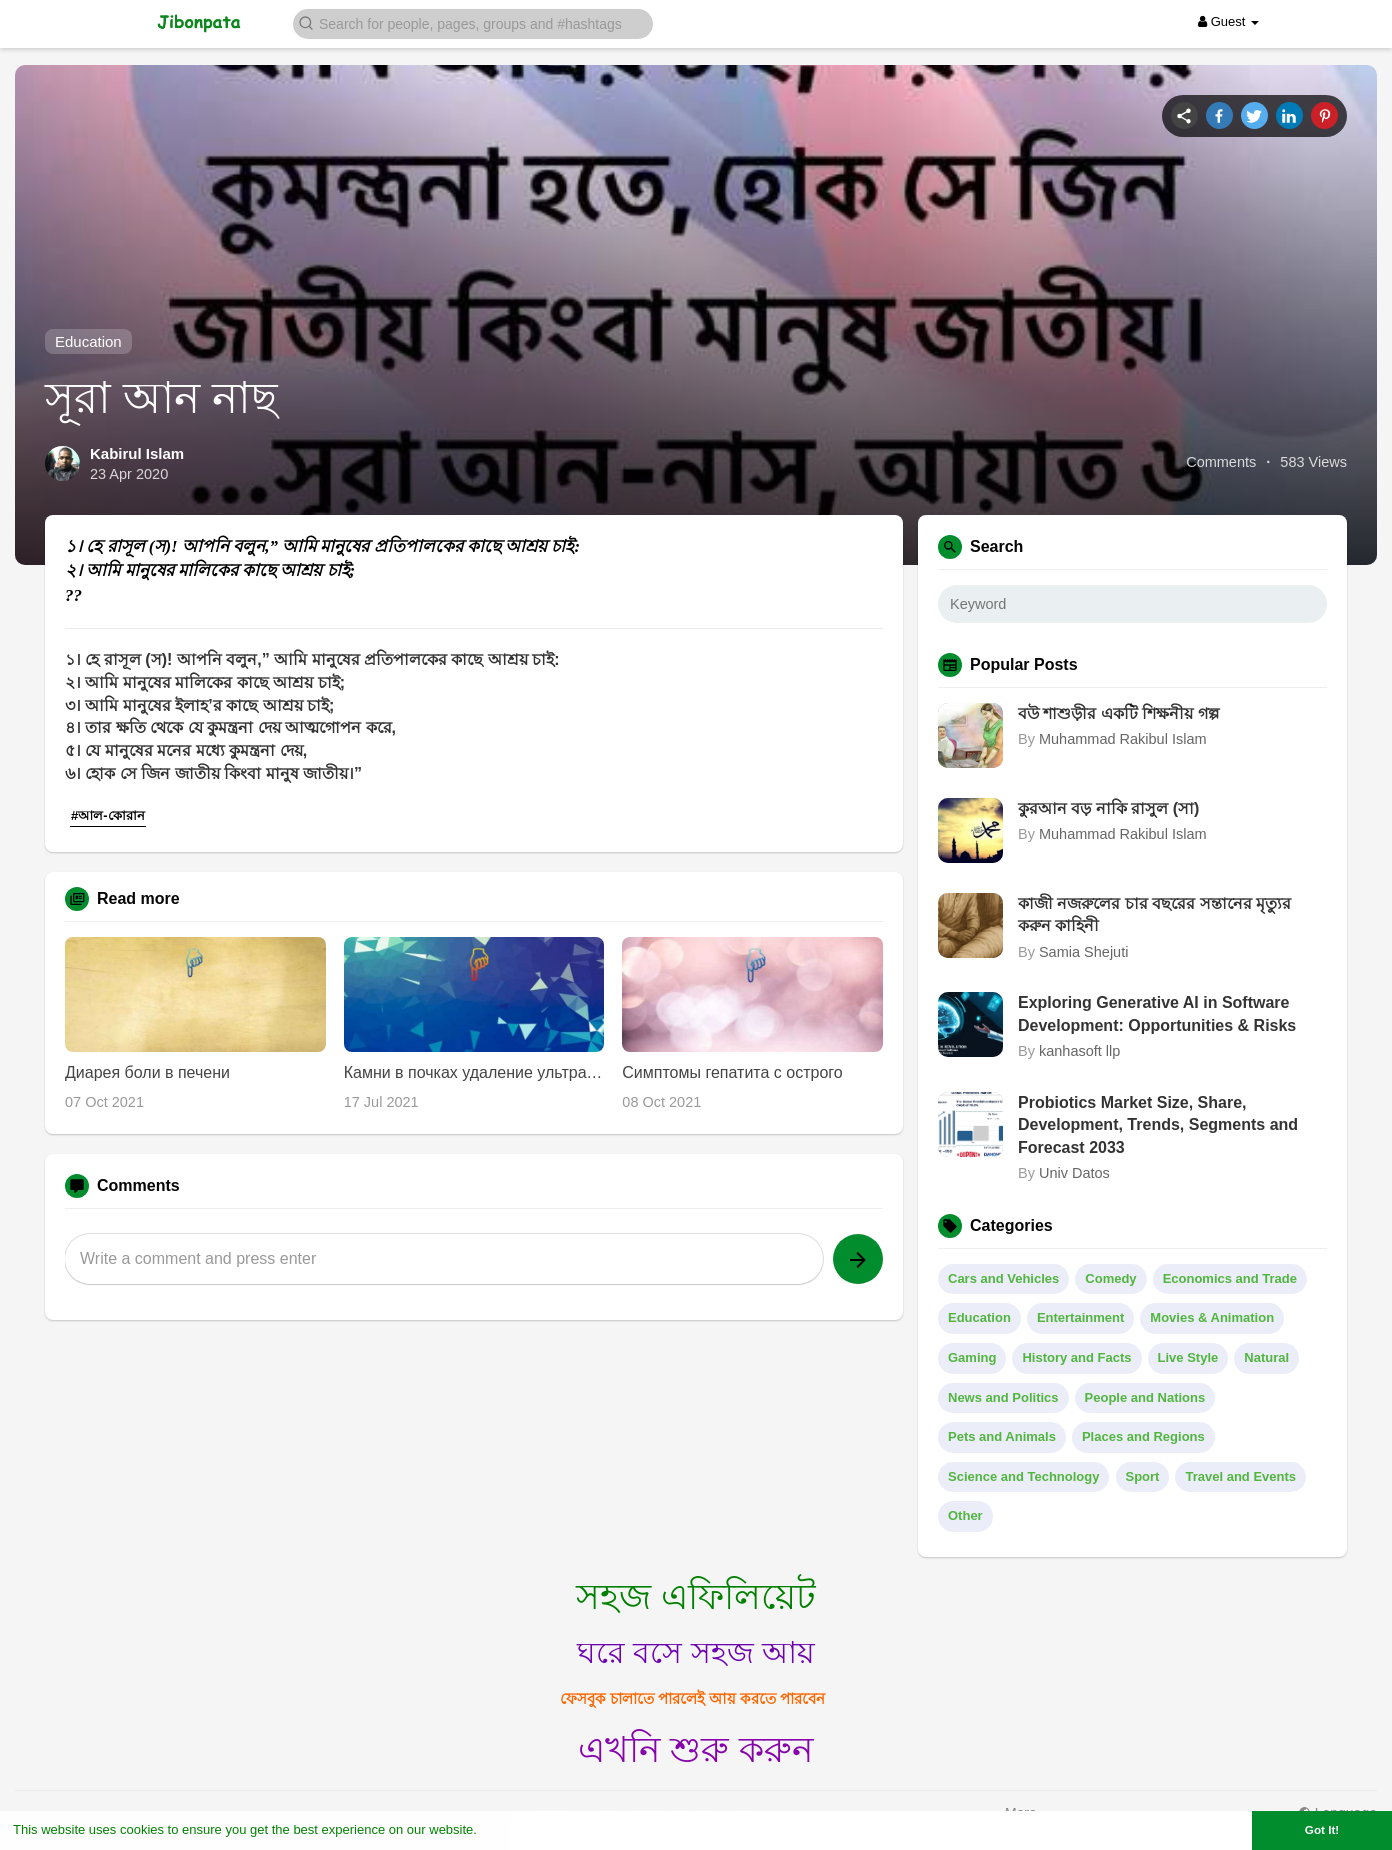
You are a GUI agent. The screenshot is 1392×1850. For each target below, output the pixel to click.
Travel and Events (1240, 1476)
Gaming (972, 1357)
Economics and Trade (1230, 1278)
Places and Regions (1143, 1436)
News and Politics (1003, 1397)
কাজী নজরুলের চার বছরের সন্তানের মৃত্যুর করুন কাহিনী (1154, 914)
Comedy (1110, 1278)
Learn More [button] (516, 1829)
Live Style (1188, 1357)
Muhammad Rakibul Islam (1123, 739)
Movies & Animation (1212, 1317)
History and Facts (1076, 1357)
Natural (1266, 1357)
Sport (1143, 1476)
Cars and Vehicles (1003, 1278)
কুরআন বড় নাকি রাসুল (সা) (1108, 808)
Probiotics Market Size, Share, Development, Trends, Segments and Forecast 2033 (1158, 1125)
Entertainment (1080, 1317)
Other (965, 1515)
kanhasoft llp (1079, 1051)
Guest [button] (1228, 21)
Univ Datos (1074, 1173)
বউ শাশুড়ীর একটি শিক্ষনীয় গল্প (1118, 713)
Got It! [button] (1322, 1829)
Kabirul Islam (137, 453)
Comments (1221, 462)
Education (88, 341)
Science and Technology (1023, 1476)
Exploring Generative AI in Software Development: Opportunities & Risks (1157, 1013)
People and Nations (1145, 1397)
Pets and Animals (1002, 1436)
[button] (473, 22)
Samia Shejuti (1083, 952)
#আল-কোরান (108, 815)
